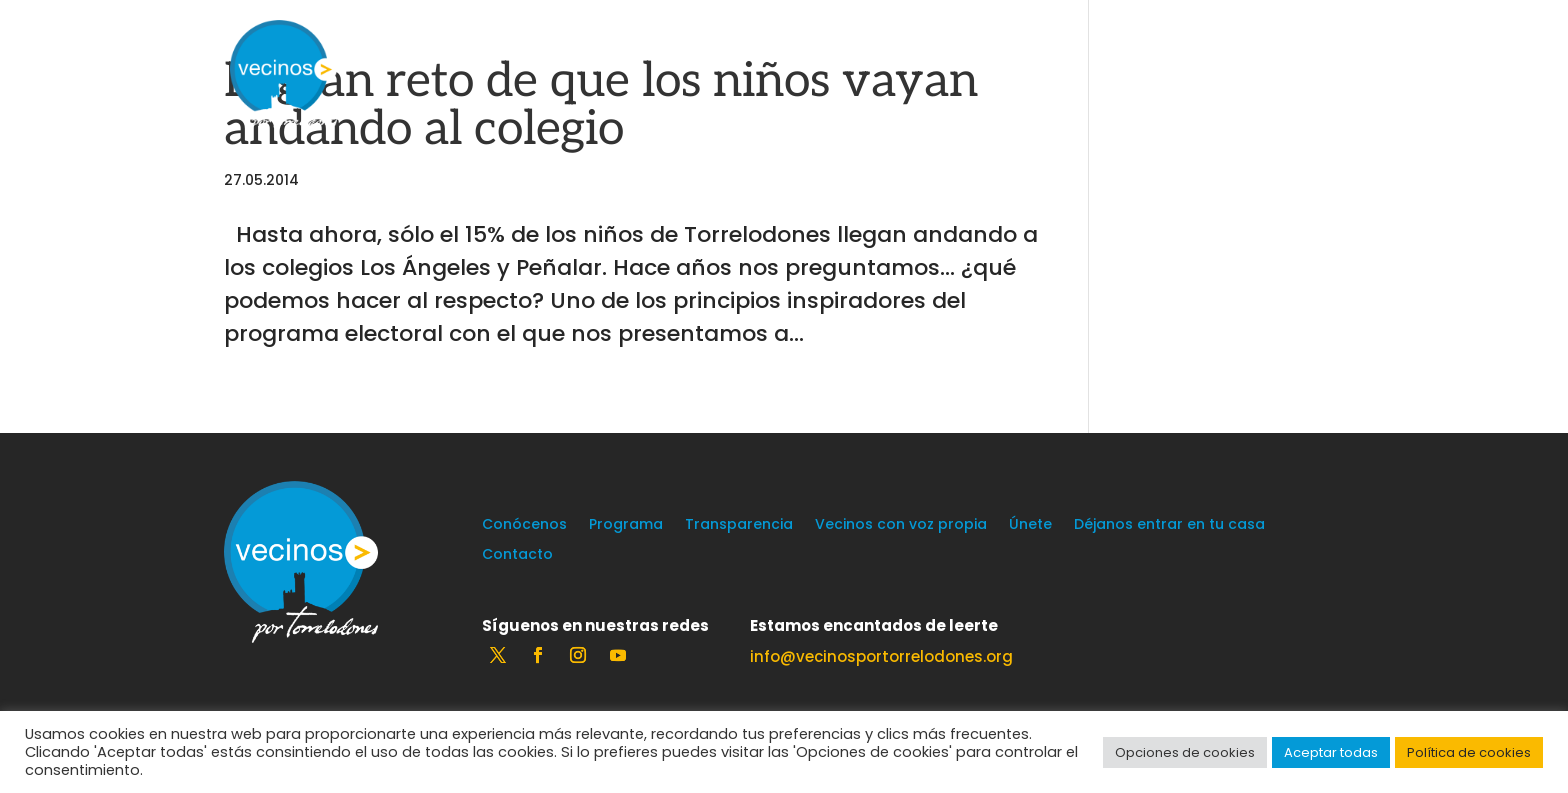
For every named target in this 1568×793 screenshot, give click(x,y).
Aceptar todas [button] (1331, 752)
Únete (1030, 525)
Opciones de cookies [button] (1185, 752)
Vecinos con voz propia (901, 525)
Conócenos (524, 525)
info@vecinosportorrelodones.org (881, 656)
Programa (626, 525)
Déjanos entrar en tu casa (1169, 525)
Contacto (517, 555)
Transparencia (739, 525)
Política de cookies (1469, 752)
